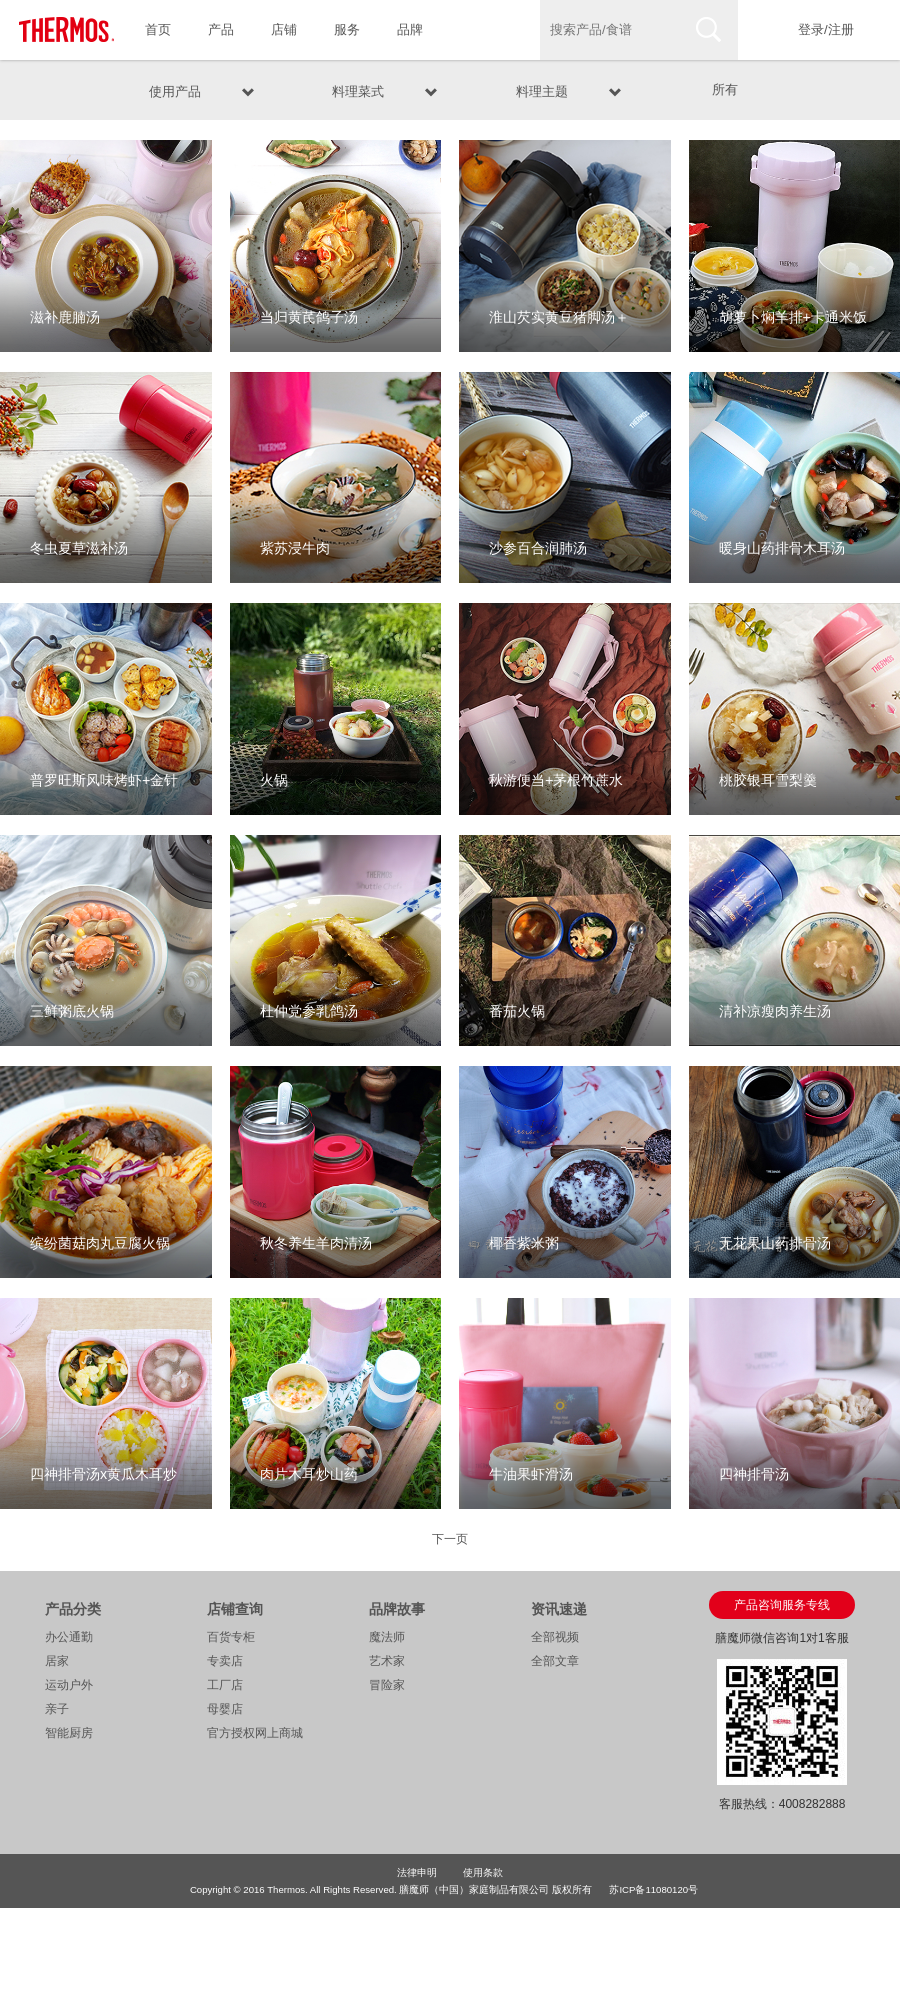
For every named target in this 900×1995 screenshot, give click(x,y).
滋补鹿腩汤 (65, 317)
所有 (725, 89)
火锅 (274, 780)
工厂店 (225, 1685)
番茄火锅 (517, 1011)
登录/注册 (826, 29)
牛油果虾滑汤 (531, 1474)
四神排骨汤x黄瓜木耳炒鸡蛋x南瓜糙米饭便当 (103, 1487)
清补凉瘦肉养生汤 (775, 1011)
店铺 (284, 29)
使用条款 (483, 1872)
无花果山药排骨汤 (775, 1243)
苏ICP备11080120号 (653, 1889)
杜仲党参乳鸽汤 (309, 1011)
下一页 (450, 1539)
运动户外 (69, 1685)
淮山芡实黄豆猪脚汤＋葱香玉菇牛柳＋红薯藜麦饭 (559, 330)
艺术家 (387, 1661)
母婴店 (225, 1709)
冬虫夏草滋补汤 (79, 548)
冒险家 (387, 1685)
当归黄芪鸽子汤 (309, 317)
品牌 (410, 29)
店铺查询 (235, 1609)
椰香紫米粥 (524, 1243)
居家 (57, 1661)
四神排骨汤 (754, 1474)
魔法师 (387, 1637)
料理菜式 (358, 89)
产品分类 (73, 1609)
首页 (158, 29)
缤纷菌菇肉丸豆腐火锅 (100, 1243)
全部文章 (555, 1661)
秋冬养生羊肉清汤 (316, 1243)
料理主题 (542, 89)
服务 (347, 29)
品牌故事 (397, 1609)
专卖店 (225, 1661)
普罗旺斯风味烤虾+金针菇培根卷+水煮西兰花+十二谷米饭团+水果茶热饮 (104, 793)
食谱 (473, 29)
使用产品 (175, 89)
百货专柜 (231, 1637)
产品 (221, 29)
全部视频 (555, 1637)
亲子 (57, 1709)
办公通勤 (69, 1637)
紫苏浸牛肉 (295, 548)
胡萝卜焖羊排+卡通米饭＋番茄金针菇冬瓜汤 (793, 330)
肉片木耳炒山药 (309, 1474)
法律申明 (417, 1872)
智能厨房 (69, 1733)
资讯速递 (559, 1609)
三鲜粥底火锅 (72, 1011)
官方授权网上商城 (255, 1733)
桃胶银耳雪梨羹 (768, 780)
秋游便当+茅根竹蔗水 (556, 780)
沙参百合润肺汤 (538, 548)
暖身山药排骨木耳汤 (782, 548)
